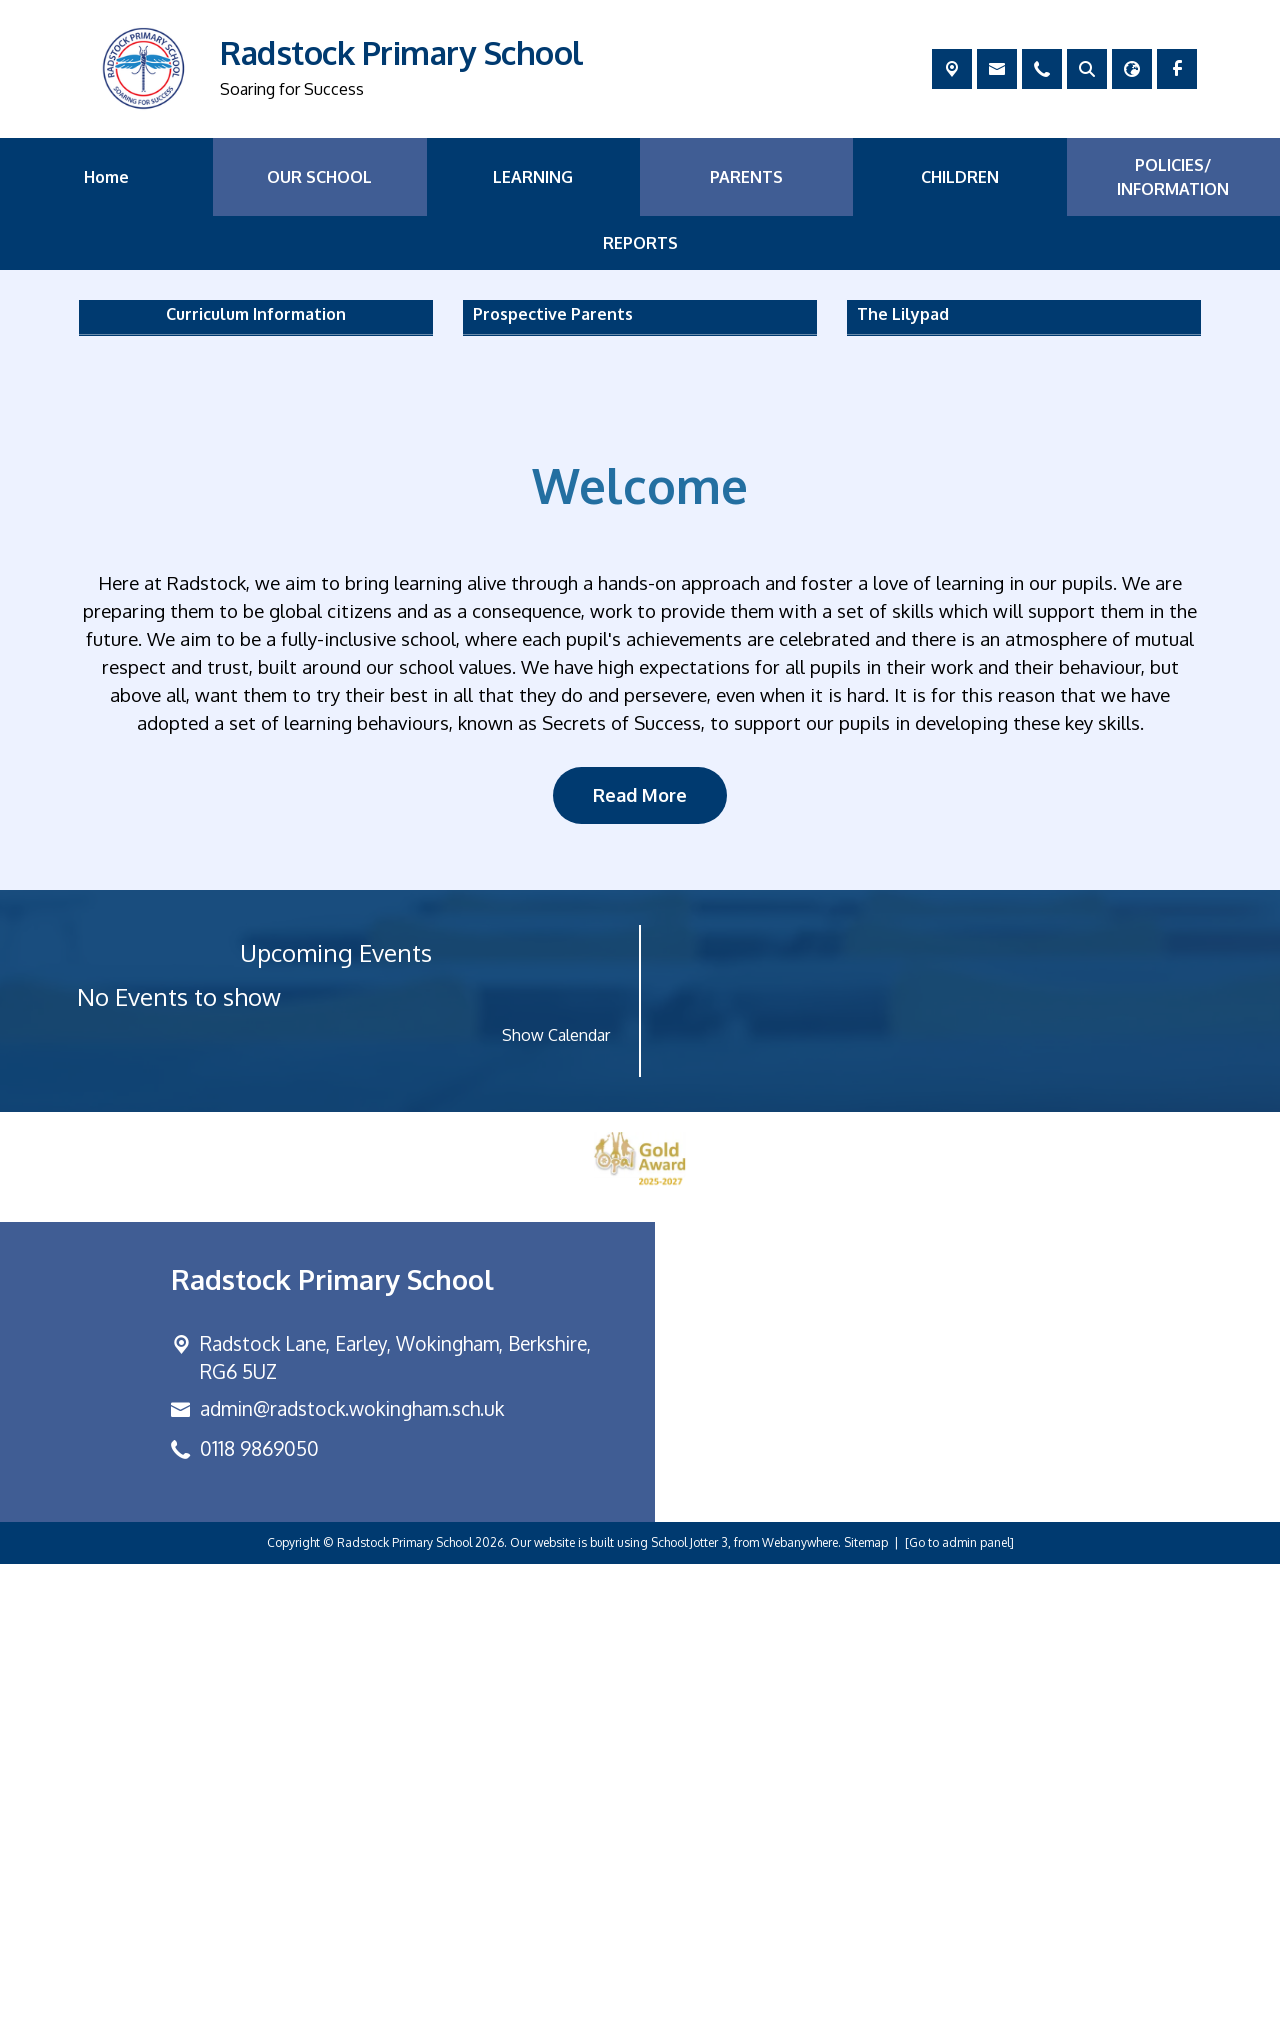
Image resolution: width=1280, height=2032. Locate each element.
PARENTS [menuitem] (746, 177)
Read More (640, 1263)
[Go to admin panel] (959, 2010)
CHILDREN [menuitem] (960, 177)
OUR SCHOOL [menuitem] (319, 177)
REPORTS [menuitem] (640, 243)
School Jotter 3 (689, 2010)
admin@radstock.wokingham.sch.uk (352, 1877)
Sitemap (866, 2010)
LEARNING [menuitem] (533, 177)
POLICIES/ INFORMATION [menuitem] (1173, 177)
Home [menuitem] (106, 177)
